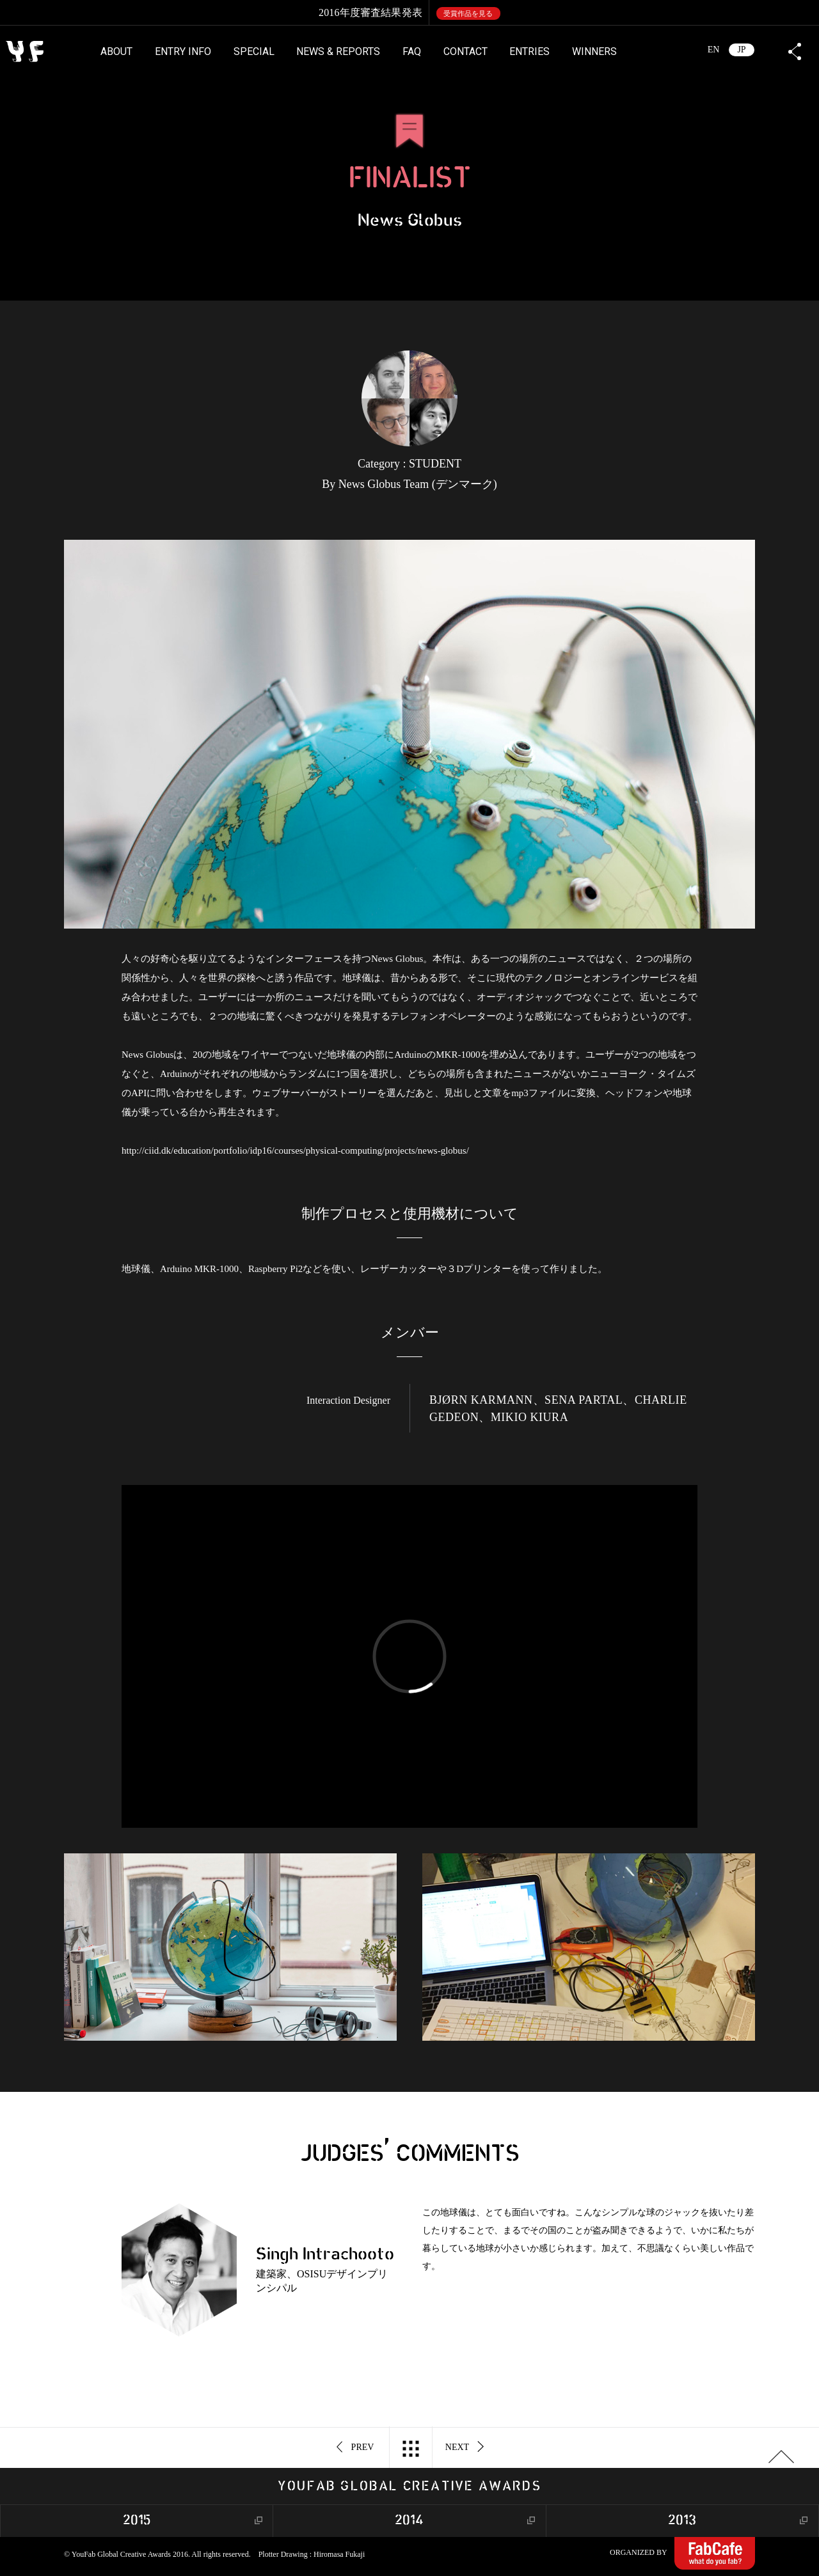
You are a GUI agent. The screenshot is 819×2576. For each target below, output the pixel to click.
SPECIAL (254, 51)
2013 (682, 2520)
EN (714, 49)
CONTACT (465, 51)
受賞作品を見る (468, 13)
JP (741, 49)
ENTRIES (529, 51)
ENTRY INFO (183, 51)
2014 (409, 2520)
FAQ (411, 51)
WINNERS (594, 51)
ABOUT (116, 51)
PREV (355, 2447)
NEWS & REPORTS (338, 51)
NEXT (464, 2447)
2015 (137, 2520)
